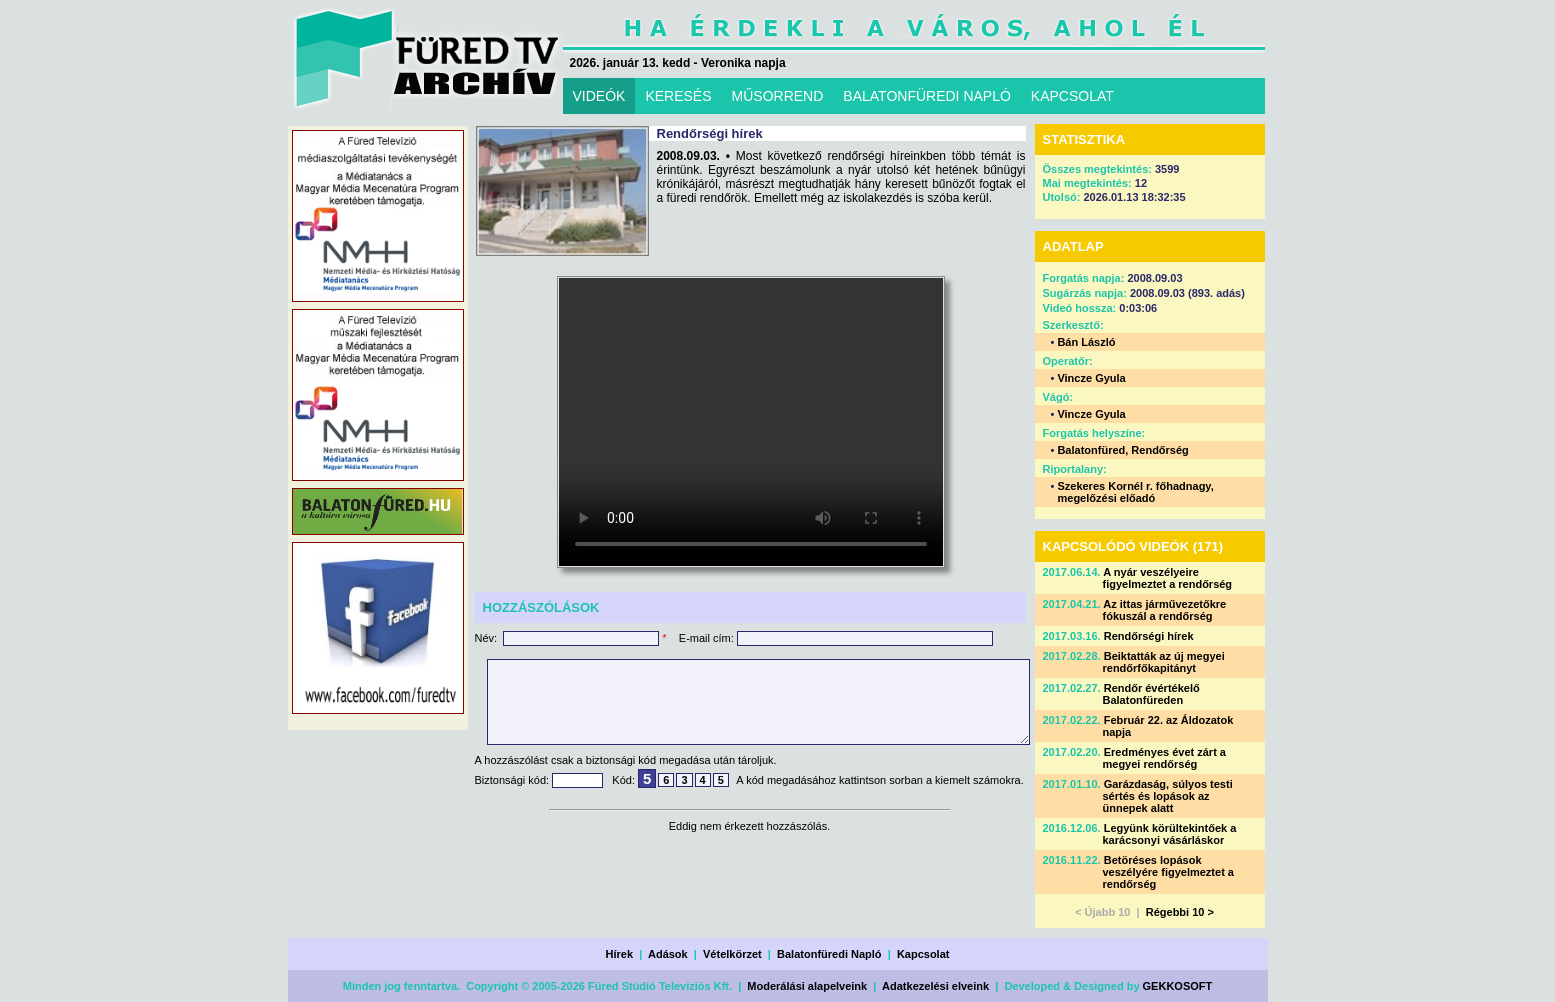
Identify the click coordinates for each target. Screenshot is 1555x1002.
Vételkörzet (732, 954)
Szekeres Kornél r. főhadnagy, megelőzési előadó (1135, 492)
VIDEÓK (599, 96)
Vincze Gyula (1091, 378)
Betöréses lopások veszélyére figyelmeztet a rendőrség (1168, 872)
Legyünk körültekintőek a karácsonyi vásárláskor (1170, 834)
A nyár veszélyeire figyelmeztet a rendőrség (1168, 578)
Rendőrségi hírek (1149, 636)
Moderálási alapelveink (807, 986)
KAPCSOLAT (1072, 96)
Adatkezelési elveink (935, 986)
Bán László (1086, 342)
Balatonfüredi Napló (829, 954)
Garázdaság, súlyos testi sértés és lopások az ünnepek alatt (1168, 796)
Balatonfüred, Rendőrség (1122, 450)
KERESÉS (678, 96)
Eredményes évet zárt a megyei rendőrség (1164, 758)
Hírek (620, 954)
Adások (668, 954)
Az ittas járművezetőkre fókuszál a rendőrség (1165, 610)
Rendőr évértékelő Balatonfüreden (1151, 694)
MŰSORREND (778, 96)
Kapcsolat (923, 954)
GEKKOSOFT (1178, 986)
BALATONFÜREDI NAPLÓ (927, 96)
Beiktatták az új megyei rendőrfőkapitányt (1164, 662)
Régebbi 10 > (1180, 912)
